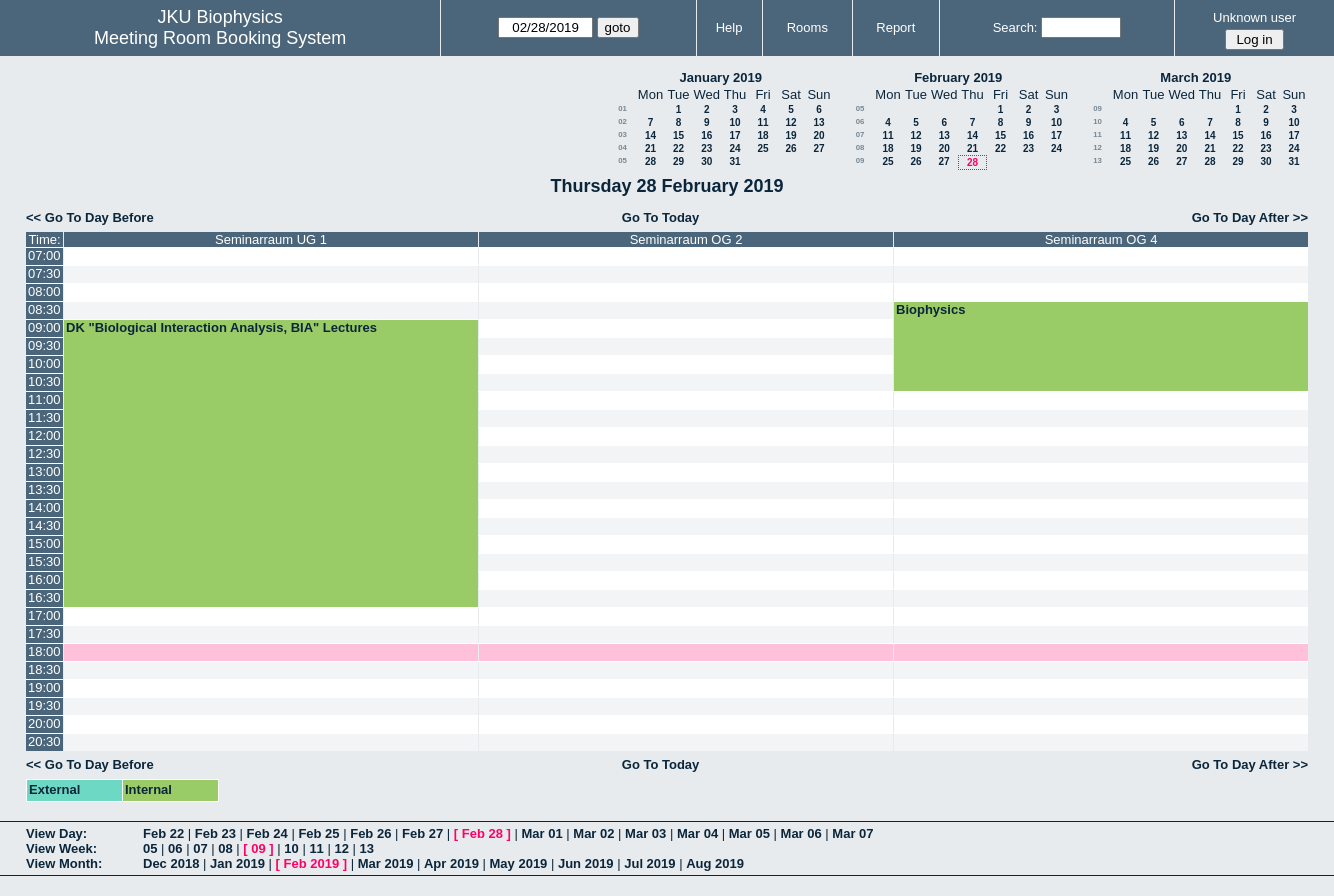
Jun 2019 (586, 863)
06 (860, 121)
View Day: (56, 833)
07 (860, 134)
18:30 (44, 669)
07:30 (44, 273)
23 (706, 148)
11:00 (44, 399)
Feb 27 (422, 833)
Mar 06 (801, 833)
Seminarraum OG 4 (1101, 239)
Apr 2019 (451, 863)
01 (622, 108)
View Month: (64, 863)
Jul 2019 (649, 863)
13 (818, 122)
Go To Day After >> (1250, 217)
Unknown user (1254, 17)
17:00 (44, 615)
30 (706, 161)
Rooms (807, 27)
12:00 (44, 435)
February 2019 (958, 77)
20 (818, 135)
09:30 (44, 345)
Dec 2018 (171, 863)
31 (734, 161)
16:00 (44, 579)
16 (706, 135)
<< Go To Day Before (90, 217)
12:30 (44, 453)
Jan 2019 (237, 863)
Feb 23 (215, 833)
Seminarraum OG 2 (686, 239)
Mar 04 (697, 833)
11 (762, 122)
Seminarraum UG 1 (271, 239)
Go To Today (661, 217)
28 (650, 161)
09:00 (44, 327)
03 (622, 134)
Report (895, 27)
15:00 (44, 543)
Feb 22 (163, 833)
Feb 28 (482, 833)
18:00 (44, 651)
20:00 (44, 723)
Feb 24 (267, 833)
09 (860, 160)
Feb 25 (318, 833)
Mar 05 (749, 833)
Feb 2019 (312, 863)
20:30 (44, 741)
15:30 (44, 561)
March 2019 (1195, 77)
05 (622, 160)
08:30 (44, 309)
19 (790, 135)
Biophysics (930, 309)
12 (790, 122)
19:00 (44, 687)
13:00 (44, 471)
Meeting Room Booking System (220, 38)
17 (734, 135)
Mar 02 (593, 833)
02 (622, 121)
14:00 (44, 507)
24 (734, 148)
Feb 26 (370, 833)
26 (790, 148)
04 (622, 147)
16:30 (44, 597)
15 (678, 135)
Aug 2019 (715, 863)
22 (678, 148)
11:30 (44, 417)
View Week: (61, 848)
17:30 (44, 633)
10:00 (44, 363)
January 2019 (721, 77)
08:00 (44, 291)
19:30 (44, 705)
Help (729, 27)
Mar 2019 (386, 863)
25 (762, 148)
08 (860, 147)
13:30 (44, 489)
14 (650, 135)
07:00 (44, 255)
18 (762, 135)
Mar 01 (541, 833)
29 (678, 161)
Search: (1015, 27)
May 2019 (519, 863)
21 (650, 148)
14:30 (44, 525)
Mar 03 (645, 833)
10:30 (44, 381)
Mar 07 (852, 833)
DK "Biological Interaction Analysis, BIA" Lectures (221, 327)
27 (818, 148)
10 (734, 122)
